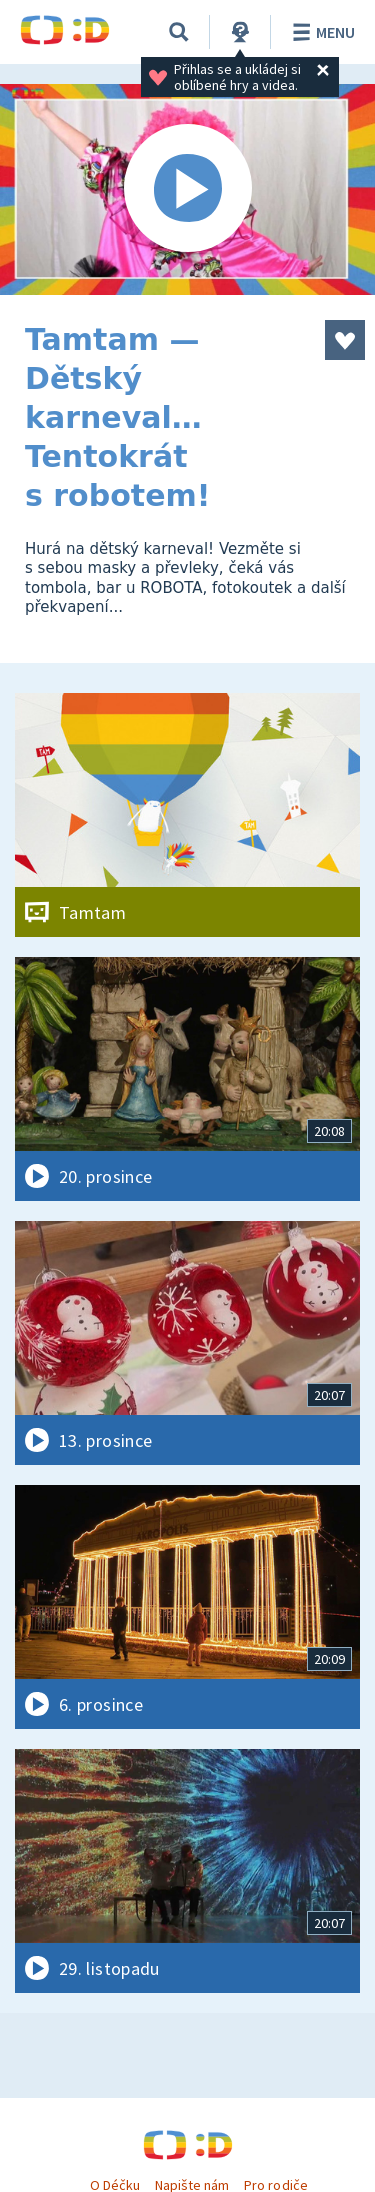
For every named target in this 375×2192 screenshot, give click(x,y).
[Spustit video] (187, 189)
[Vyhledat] (179, 32)
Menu (320, 32)
